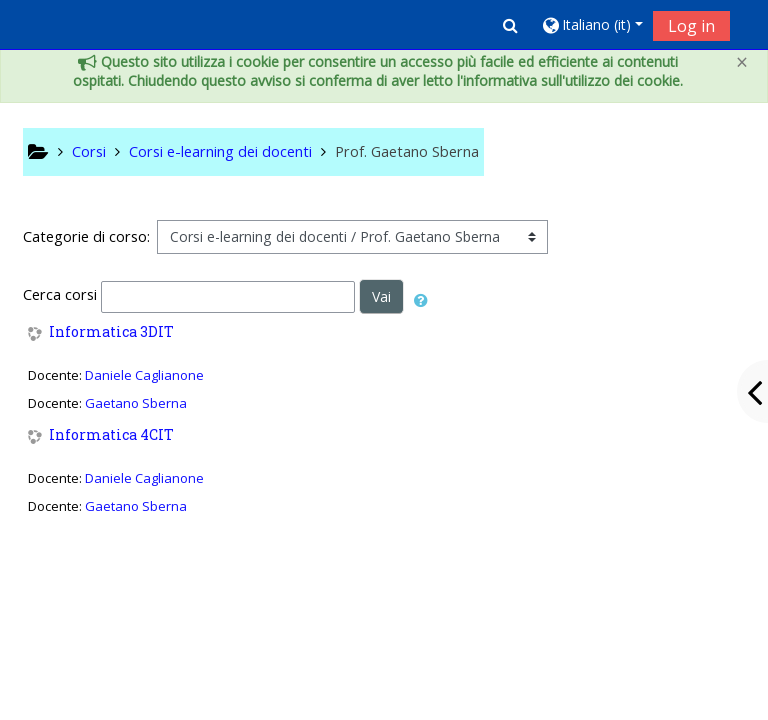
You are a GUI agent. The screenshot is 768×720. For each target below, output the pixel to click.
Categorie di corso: (86, 236)
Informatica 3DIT (111, 332)
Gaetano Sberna (136, 403)
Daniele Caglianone (144, 375)
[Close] (742, 62)
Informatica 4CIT (111, 435)
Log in (691, 26)
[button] (510, 25)
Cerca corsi (60, 294)
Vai (381, 296)
